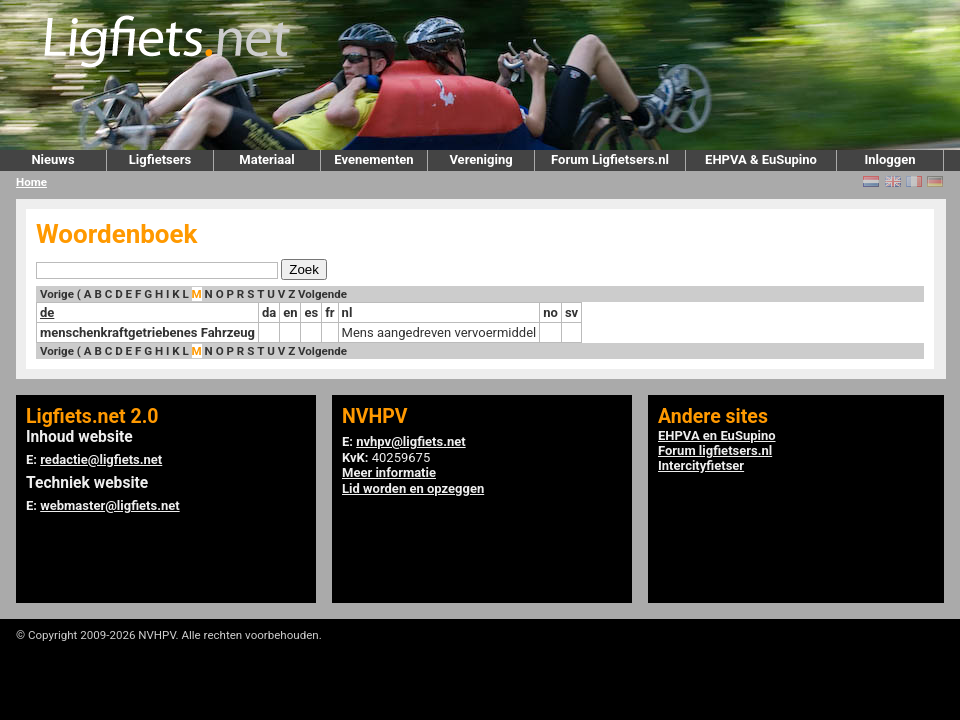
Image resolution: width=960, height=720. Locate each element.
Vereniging (480, 159)
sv (571, 312)
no (550, 312)
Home (31, 182)
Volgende (322, 294)
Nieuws (52, 159)
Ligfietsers (160, 159)
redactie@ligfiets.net (101, 459)
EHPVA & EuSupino (761, 159)
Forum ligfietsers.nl (715, 450)
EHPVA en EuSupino (717, 435)
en (290, 312)
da (269, 312)
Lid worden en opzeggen (413, 488)
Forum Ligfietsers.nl (610, 159)
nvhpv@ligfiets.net (410, 441)
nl (347, 312)
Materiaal (266, 159)
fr (329, 312)
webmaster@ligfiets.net (109, 505)
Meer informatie (389, 472)
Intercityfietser (701, 465)
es (311, 312)
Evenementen (373, 159)
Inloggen (889, 159)
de (47, 312)
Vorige (57, 294)
